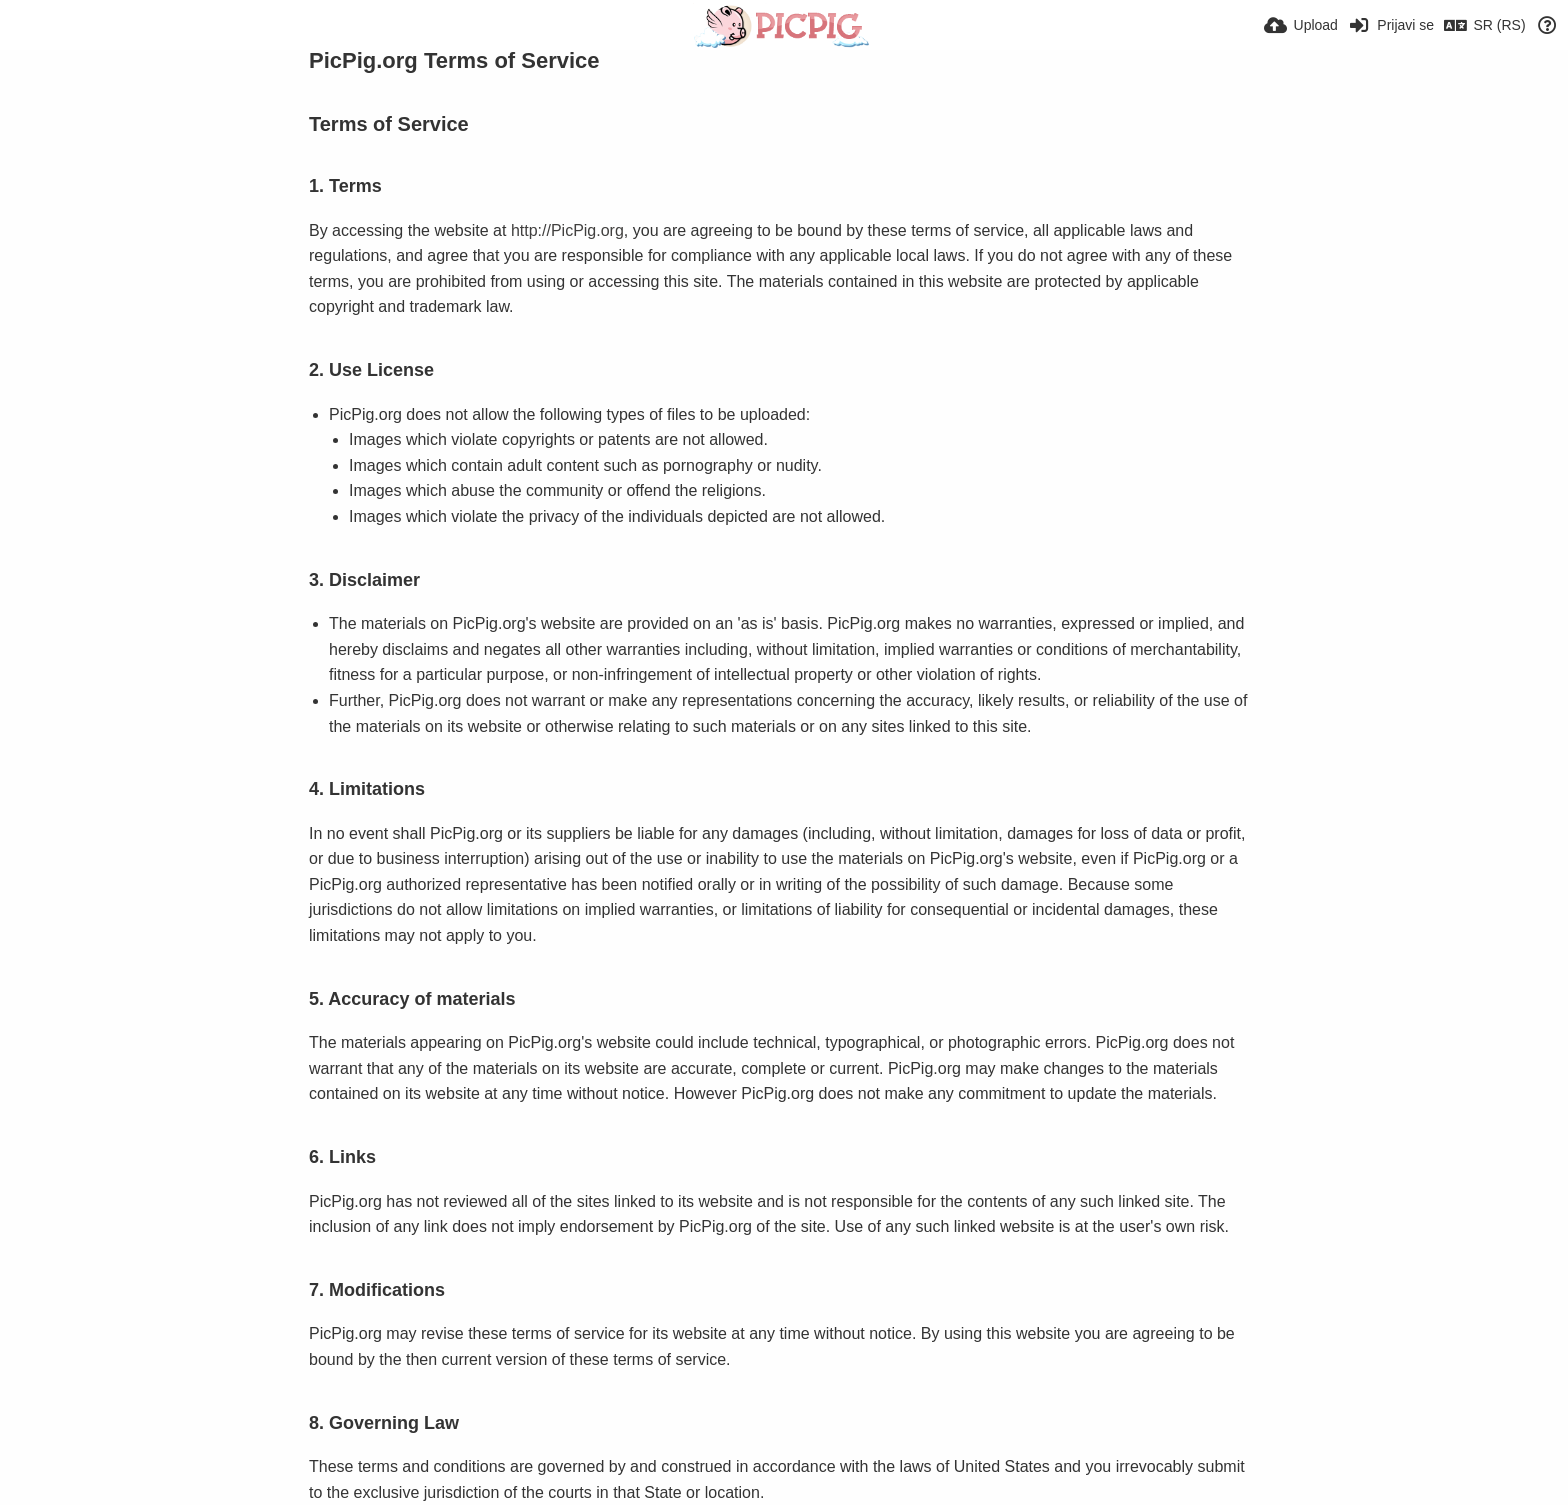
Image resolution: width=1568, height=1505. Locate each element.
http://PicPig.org (567, 230)
